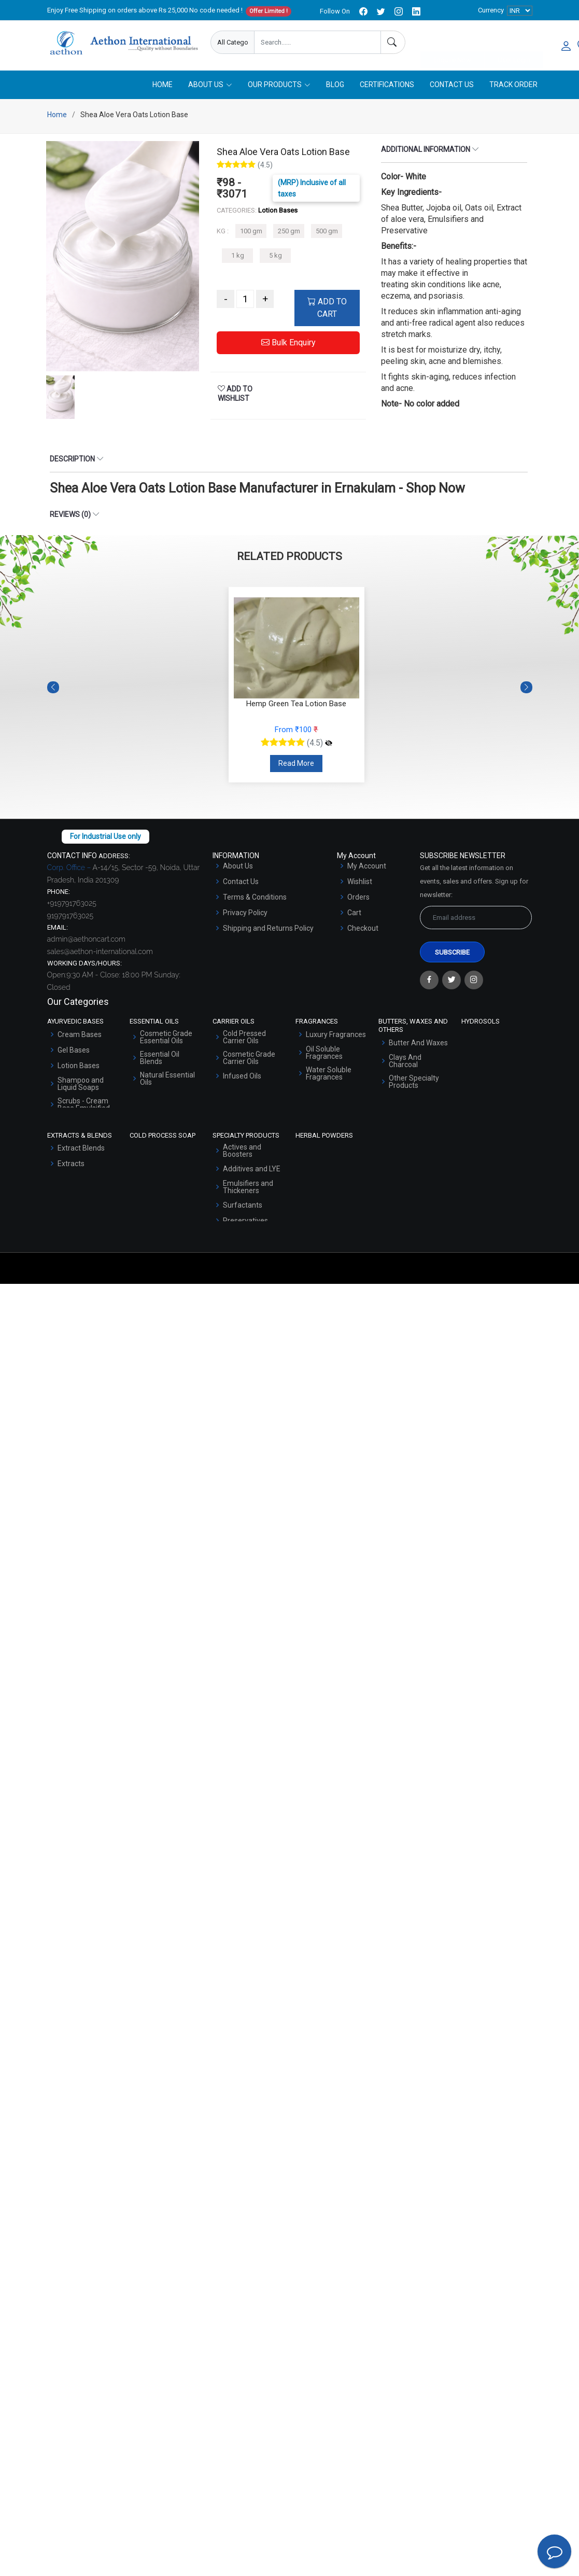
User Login (514, 43)
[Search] (392, 42)
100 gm (251, 233)
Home (162, 86)
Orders (358, 899)
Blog (335, 86)
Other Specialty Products (414, 1083)
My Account (366, 868)
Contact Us (452, 86)
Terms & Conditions (255, 899)
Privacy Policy (245, 914)
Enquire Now (452, 43)
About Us (238, 868)
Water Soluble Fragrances (328, 1075)
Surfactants (242, 1207)
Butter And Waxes (418, 1044)
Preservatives (245, 1222)
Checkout (362, 930)
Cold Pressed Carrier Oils (244, 1039)
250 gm (289, 233)
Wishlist (359, 883)
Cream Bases (80, 1036)
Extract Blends (81, 1150)
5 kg (275, 257)
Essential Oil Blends (159, 1060)
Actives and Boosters (242, 1152)
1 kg (237, 257)
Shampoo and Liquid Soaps (81, 1086)
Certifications (387, 86)
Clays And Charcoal (405, 1062)
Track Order (513, 86)
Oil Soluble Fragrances (324, 1054)
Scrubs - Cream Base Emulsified (84, 1106)
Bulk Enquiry (288, 344)
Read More (296, 765)
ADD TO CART (327, 310)
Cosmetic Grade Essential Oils (166, 1039)
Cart (354, 914)
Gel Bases (74, 1052)
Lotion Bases (79, 1067)
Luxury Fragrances (336, 1036)
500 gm (327, 233)
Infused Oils (242, 1078)
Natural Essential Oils (167, 1080)
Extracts (71, 1165)
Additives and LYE (251, 1170)
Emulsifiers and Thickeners (248, 1189)
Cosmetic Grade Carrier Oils (249, 1060)
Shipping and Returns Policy (268, 930)
